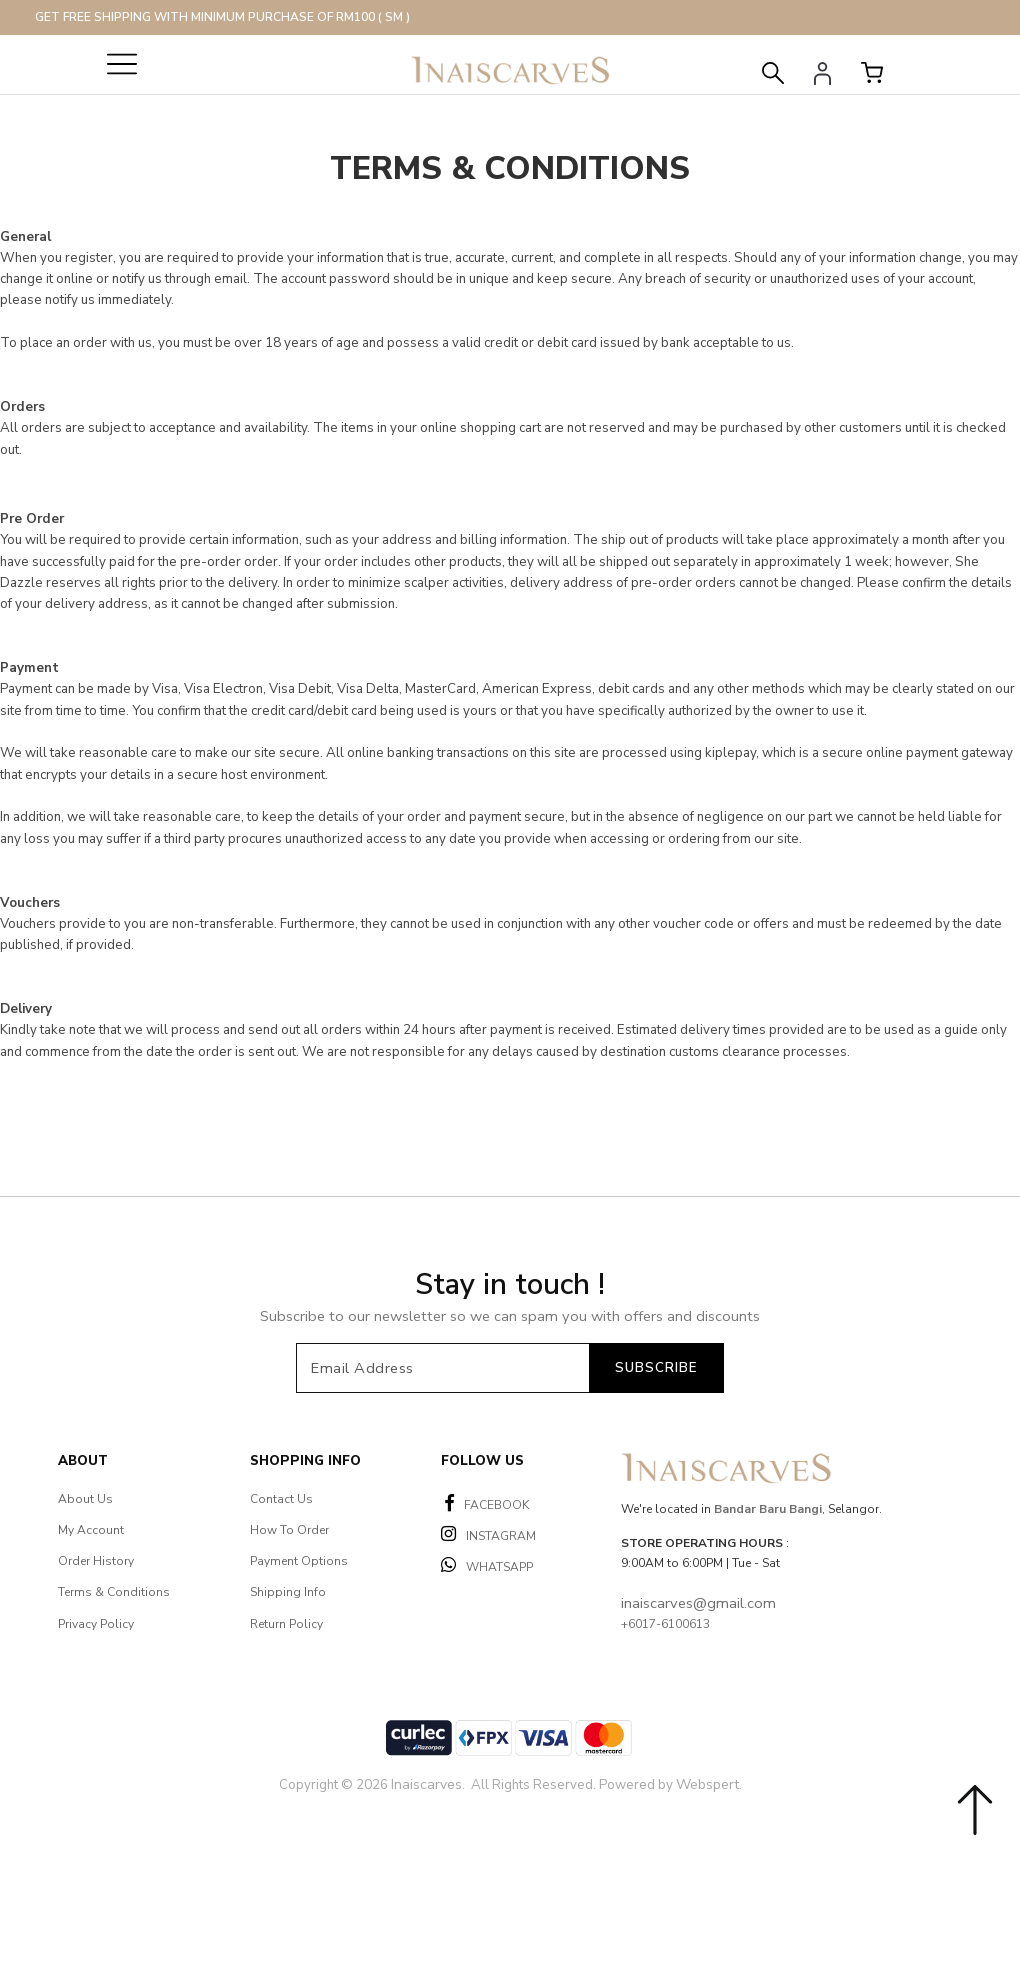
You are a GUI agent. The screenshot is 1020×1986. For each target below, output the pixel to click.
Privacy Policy (96, 1624)
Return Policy (286, 1624)
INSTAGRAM (488, 1534)
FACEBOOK (487, 1503)
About (83, 1461)
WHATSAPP (487, 1565)
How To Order (289, 1530)
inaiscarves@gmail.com (698, 1603)
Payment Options (299, 1561)
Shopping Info (305, 1461)
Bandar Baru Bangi (768, 1509)
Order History (96, 1561)
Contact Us (281, 1499)
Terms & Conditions (114, 1592)
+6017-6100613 (665, 1624)
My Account (91, 1530)
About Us (85, 1499)
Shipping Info (288, 1592)
